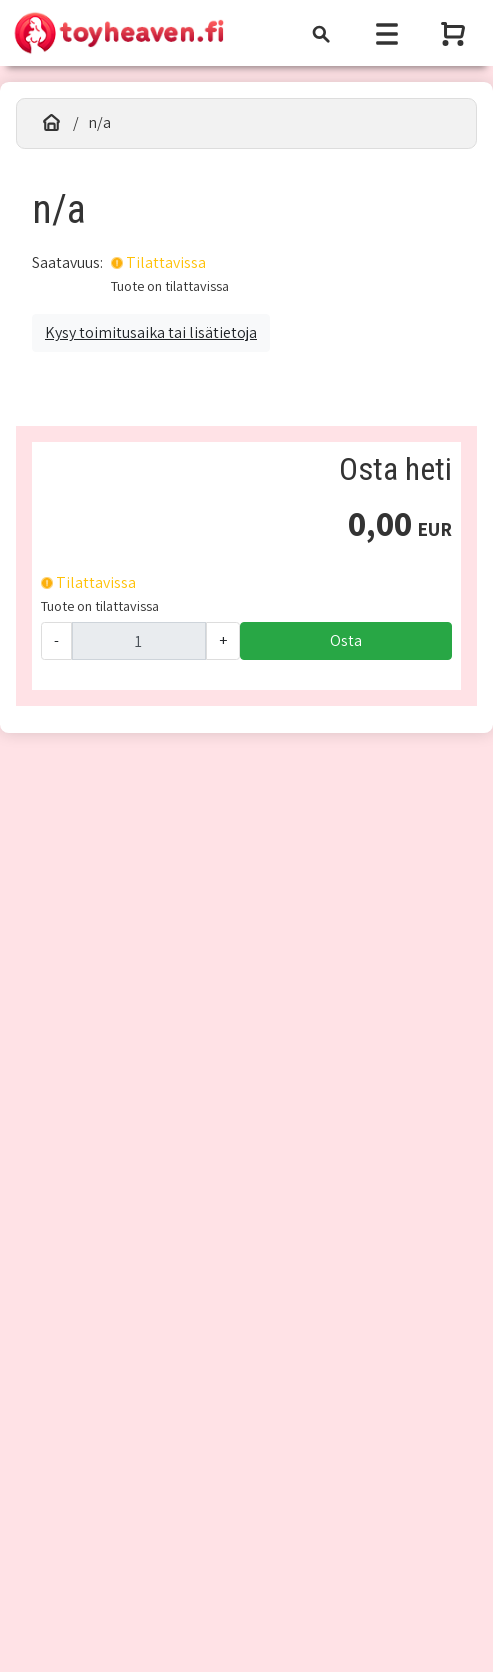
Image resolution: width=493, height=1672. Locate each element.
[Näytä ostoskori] (455, 33)
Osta (346, 640)
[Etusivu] (51, 123)
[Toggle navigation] (321, 33)
